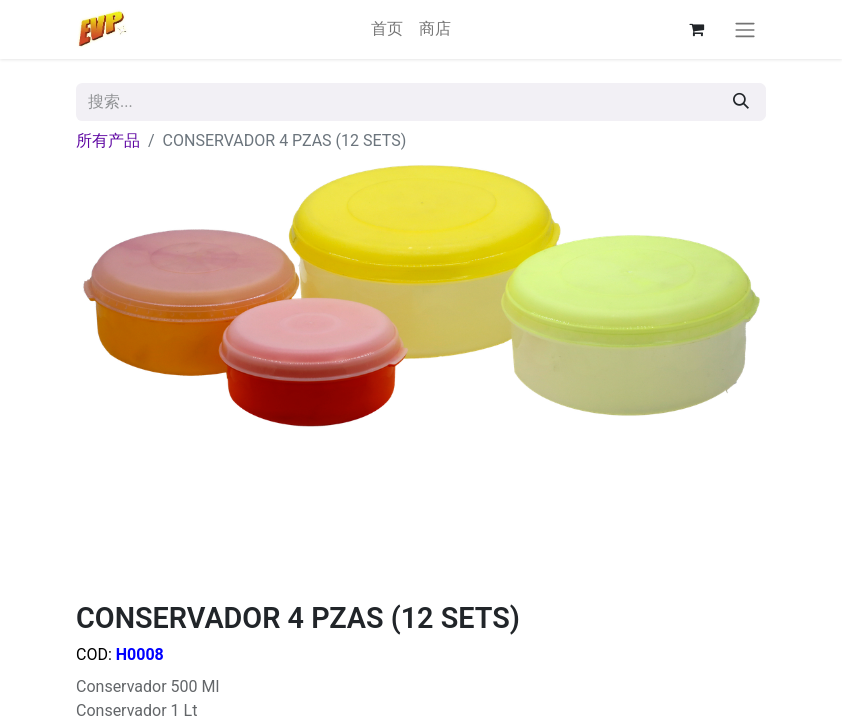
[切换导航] (745, 29)
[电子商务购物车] (696, 29)
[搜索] (741, 102)
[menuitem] (387, 29)
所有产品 (108, 140)
